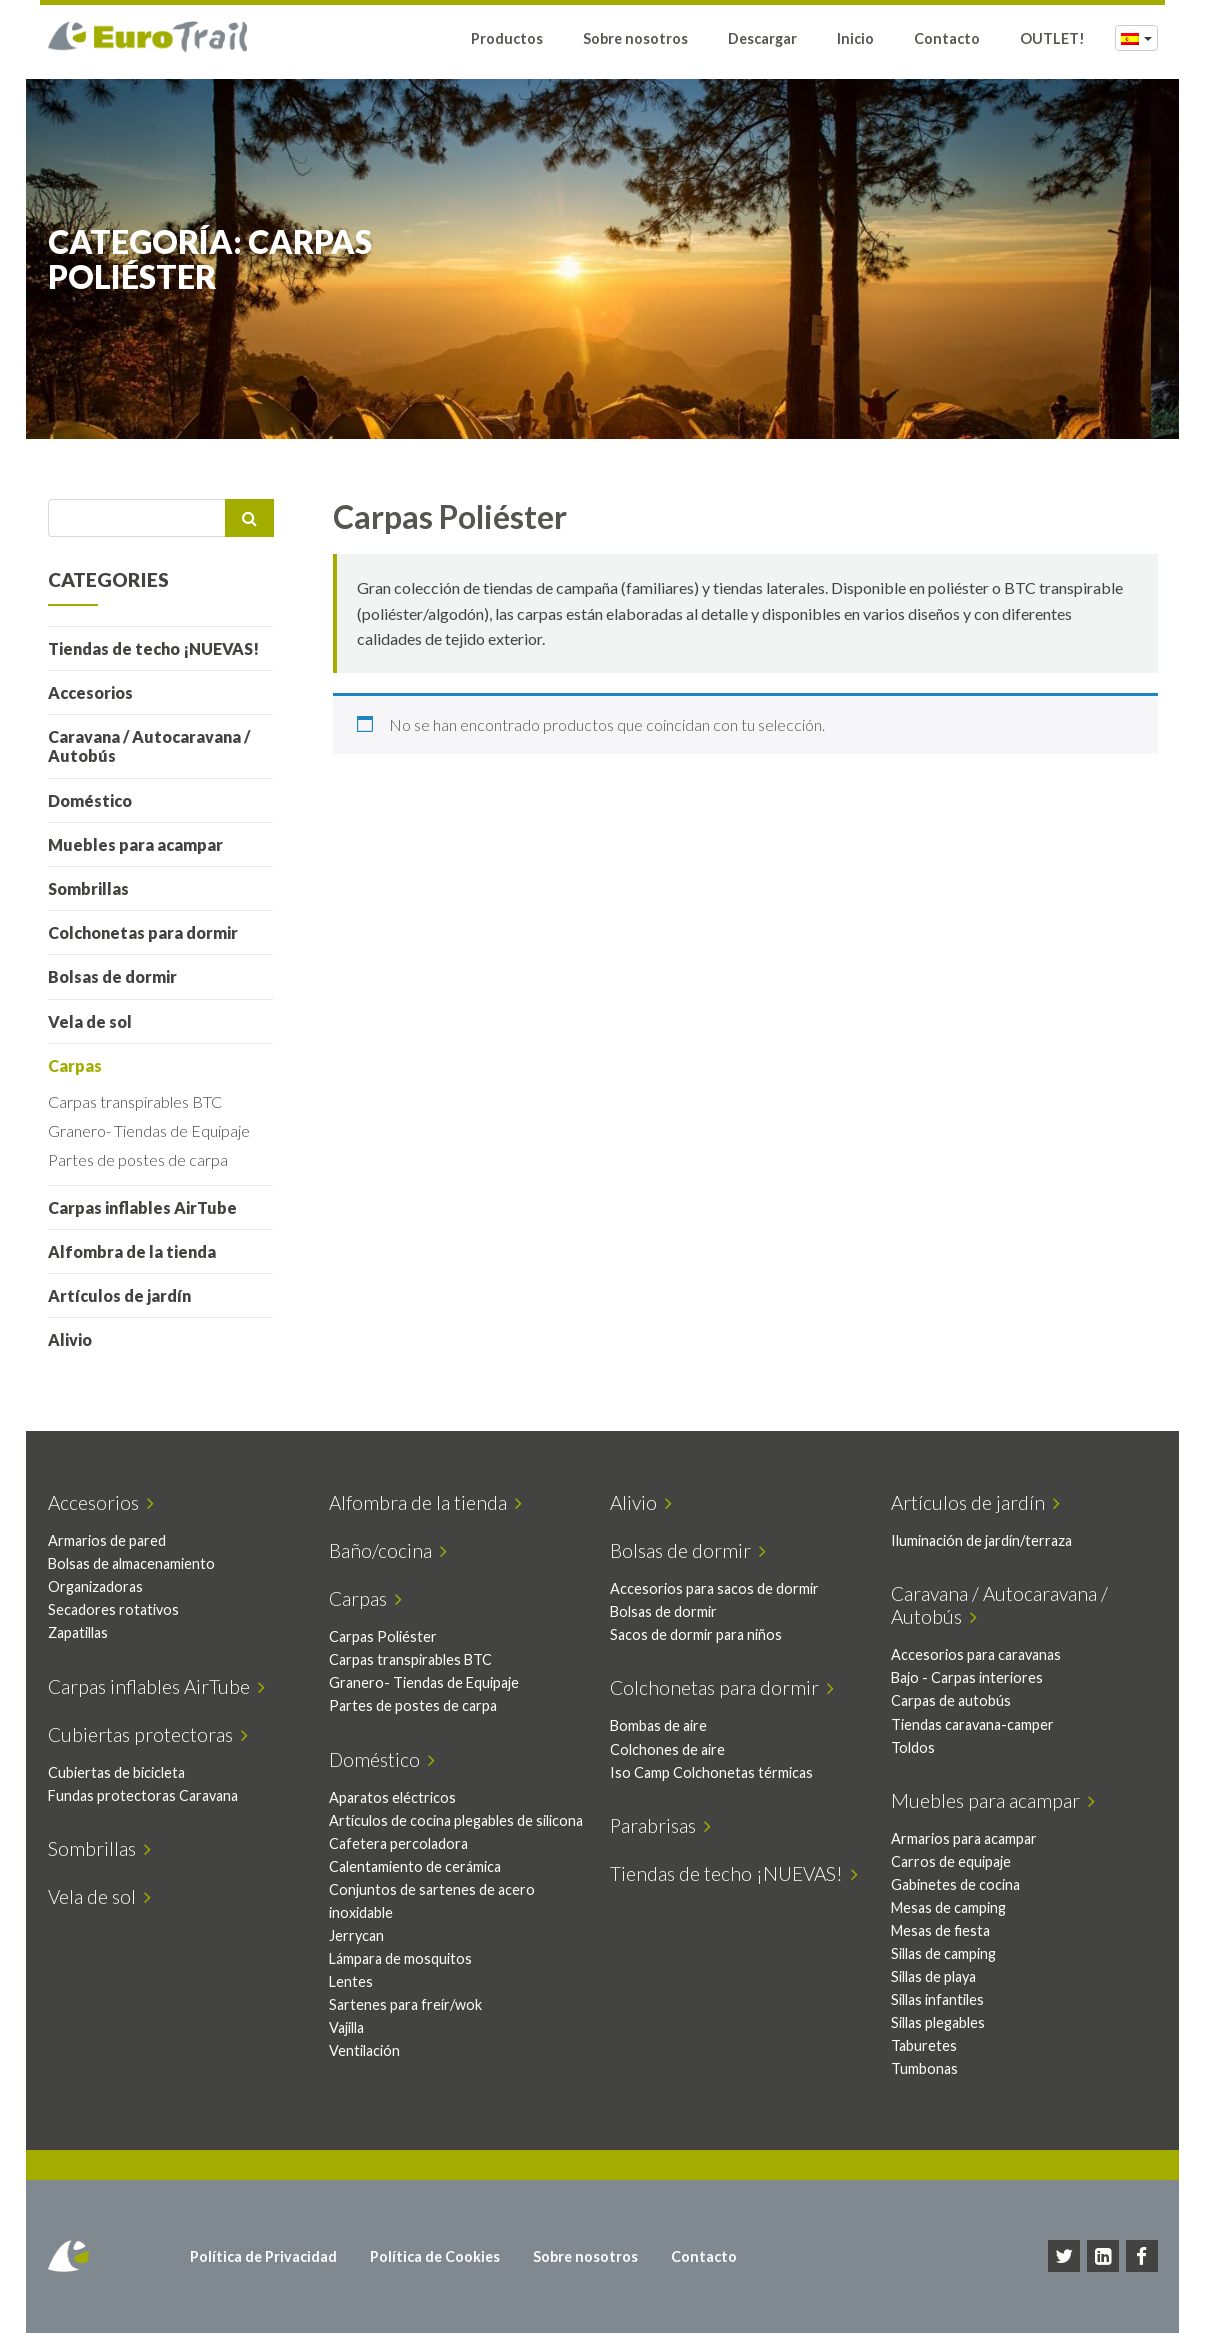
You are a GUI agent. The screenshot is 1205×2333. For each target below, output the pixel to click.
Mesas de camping (956, 1907)
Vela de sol (97, 1021)
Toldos (921, 1747)
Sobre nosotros (635, 42)
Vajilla (353, 2050)
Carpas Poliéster (390, 1636)
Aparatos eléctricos (399, 1797)
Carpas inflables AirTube (149, 1207)
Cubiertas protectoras (155, 1734)
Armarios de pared (114, 1540)
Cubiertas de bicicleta (123, 1772)
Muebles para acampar (142, 844)
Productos (507, 42)
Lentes (358, 2004)
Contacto (947, 42)
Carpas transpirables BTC (142, 1101)
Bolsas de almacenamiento (138, 1563)
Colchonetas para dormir (150, 932)
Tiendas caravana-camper (980, 1724)
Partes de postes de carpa (145, 1159)
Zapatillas (85, 1632)
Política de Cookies (441, 2256)
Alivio (77, 1339)
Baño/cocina (395, 1550)
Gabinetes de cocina (963, 1884)
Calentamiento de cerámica (422, 1889)
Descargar (762, 42)
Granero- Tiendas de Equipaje (156, 1130)
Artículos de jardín (126, 1295)
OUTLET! (1052, 42)
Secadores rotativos (120, 1609)
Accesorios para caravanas (984, 1654)
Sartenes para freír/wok (412, 2027)
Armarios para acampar (972, 1838)
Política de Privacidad (269, 2256)
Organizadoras (102, 1586)
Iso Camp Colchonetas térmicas (719, 1772)
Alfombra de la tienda (139, 1251)
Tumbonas (932, 2068)
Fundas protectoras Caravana (150, 1795)
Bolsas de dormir (119, 976)
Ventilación (371, 2073)
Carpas (82, 1065)
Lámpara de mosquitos (407, 1981)
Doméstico (97, 800)
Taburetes (932, 2045)
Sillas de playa (941, 1976)
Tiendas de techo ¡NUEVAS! (160, 648)
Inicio (855, 42)
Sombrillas (95, 888)
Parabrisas (668, 1825)
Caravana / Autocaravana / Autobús (156, 746)
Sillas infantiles (945, 1999)
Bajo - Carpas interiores (975, 1677)
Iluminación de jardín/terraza (989, 1540)
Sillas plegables (946, 2022)
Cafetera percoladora (405, 1866)
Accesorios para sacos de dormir (722, 1588)
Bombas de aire (666, 1725)
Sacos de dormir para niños (704, 1634)
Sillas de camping (951, 1953)
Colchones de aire (675, 1749)
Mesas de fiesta (948, 1930)
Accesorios (97, 692)
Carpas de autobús (959, 1700)
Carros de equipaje (959, 1861)
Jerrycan (363, 1958)
